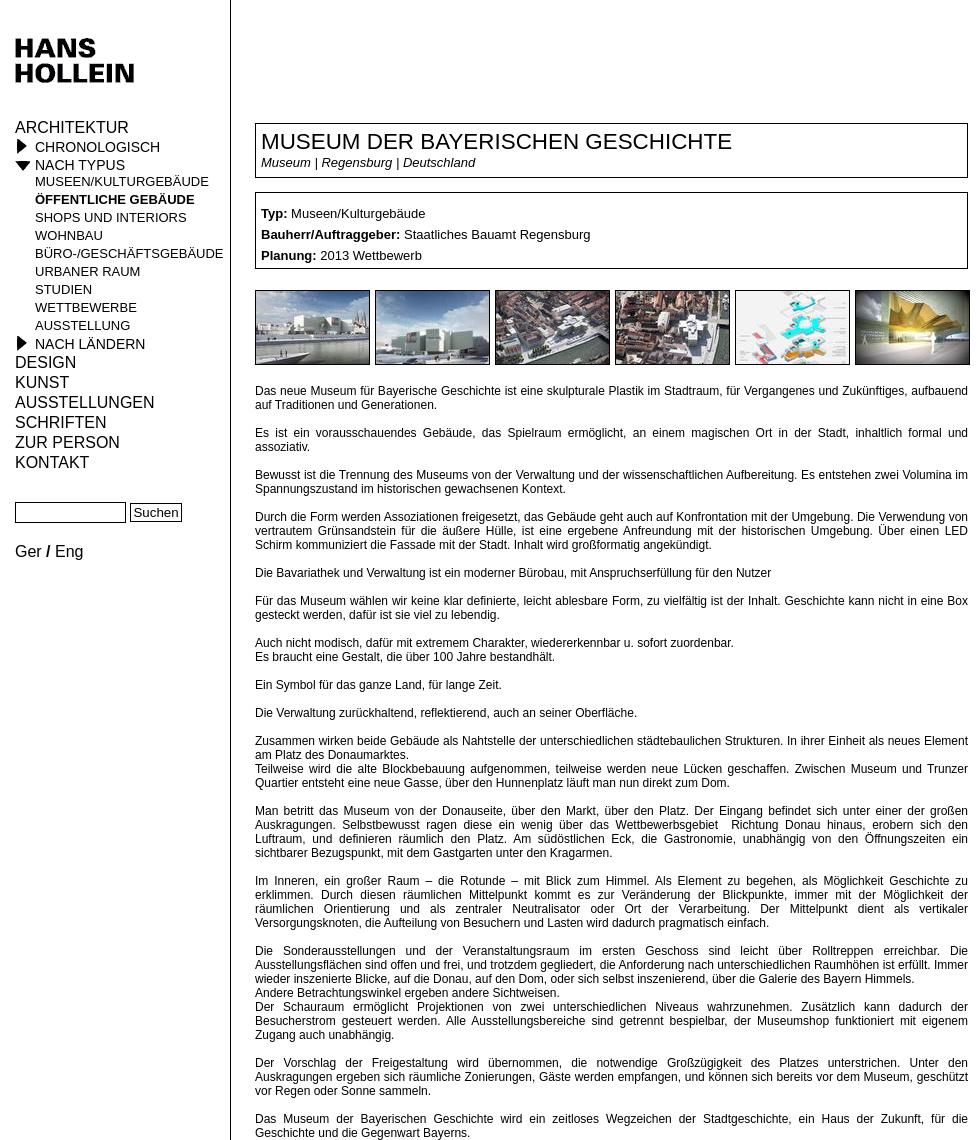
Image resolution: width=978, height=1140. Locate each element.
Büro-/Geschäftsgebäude (129, 253)
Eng (69, 551)
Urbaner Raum (87, 271)
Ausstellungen (85, 402)
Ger (28, 551)
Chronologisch (97, 147)
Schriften (61, 422)
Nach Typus (80, 165)
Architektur (72, 127)
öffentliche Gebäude (115, 199)
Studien (63, 289)
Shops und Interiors (111, 217)
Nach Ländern (90, 344)
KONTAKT (52, 462)
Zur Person (67, 442)
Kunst (42, 382)
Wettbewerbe (86, 307)
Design (45, 362)
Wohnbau (69, 235)
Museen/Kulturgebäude (122, 181)
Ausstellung (82, 325)
